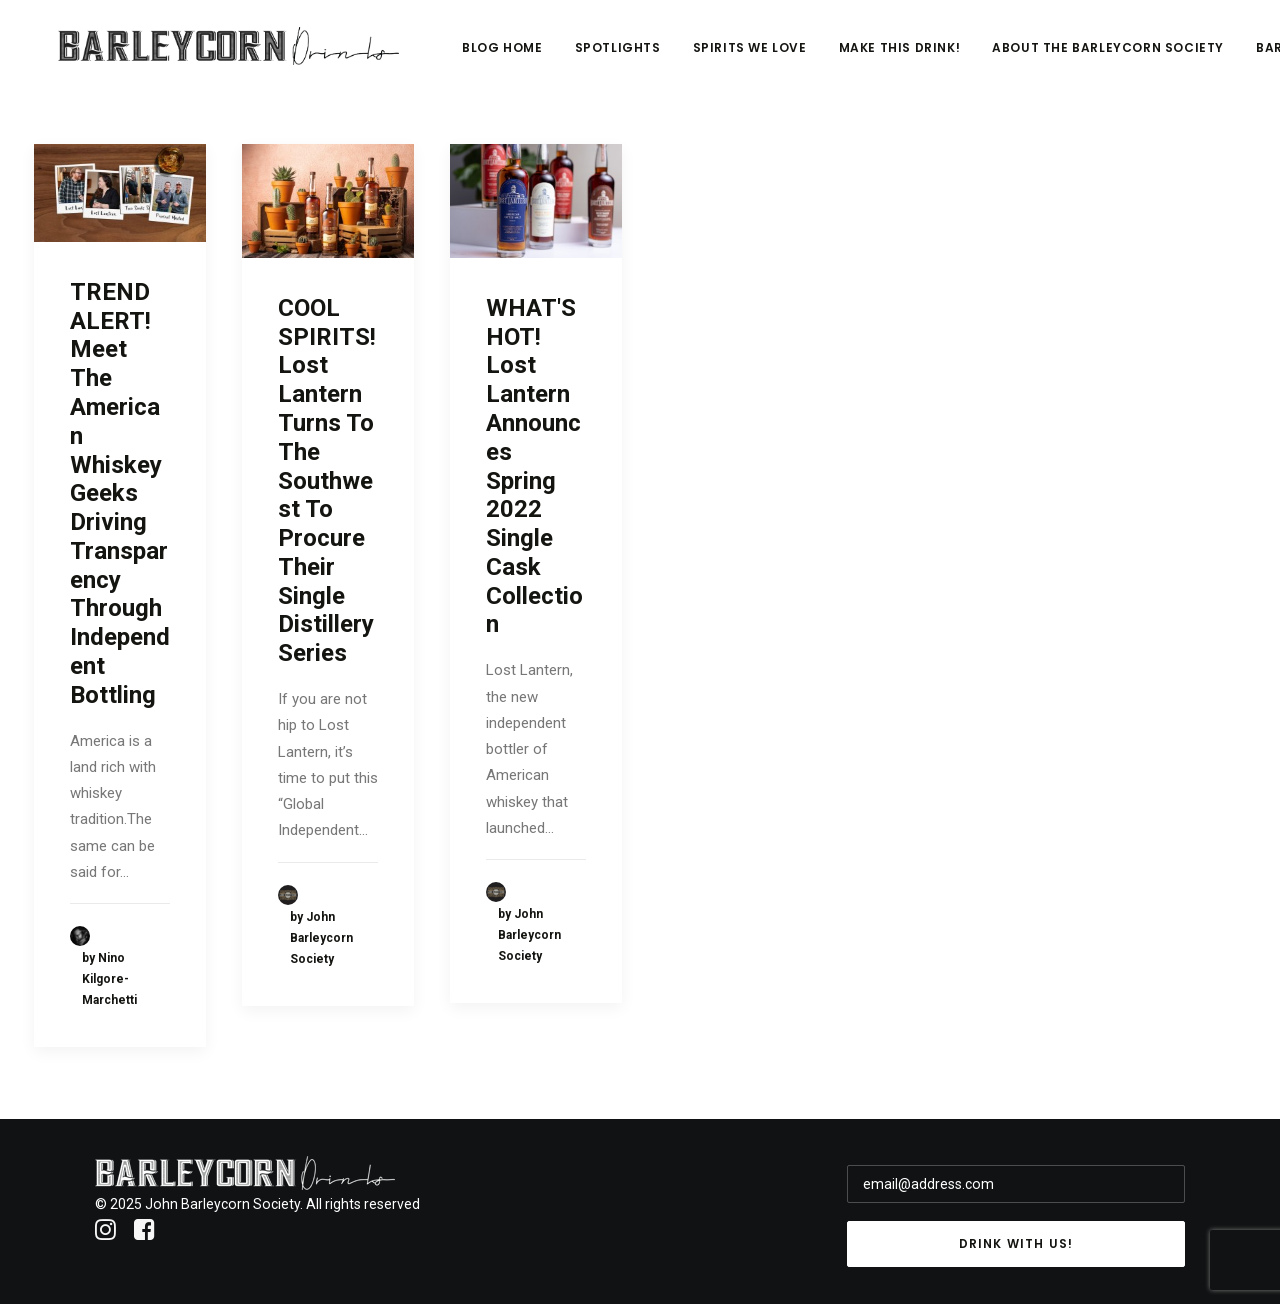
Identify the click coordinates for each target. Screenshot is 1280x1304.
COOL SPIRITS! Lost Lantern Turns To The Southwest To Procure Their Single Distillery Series (327, 481)
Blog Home (627, 56)
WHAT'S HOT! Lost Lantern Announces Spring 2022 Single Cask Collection (534, 466)
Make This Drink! (1024, 56)
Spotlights (742, 56)
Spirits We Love (874, 56)
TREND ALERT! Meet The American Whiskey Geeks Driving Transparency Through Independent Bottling (120, 493)
